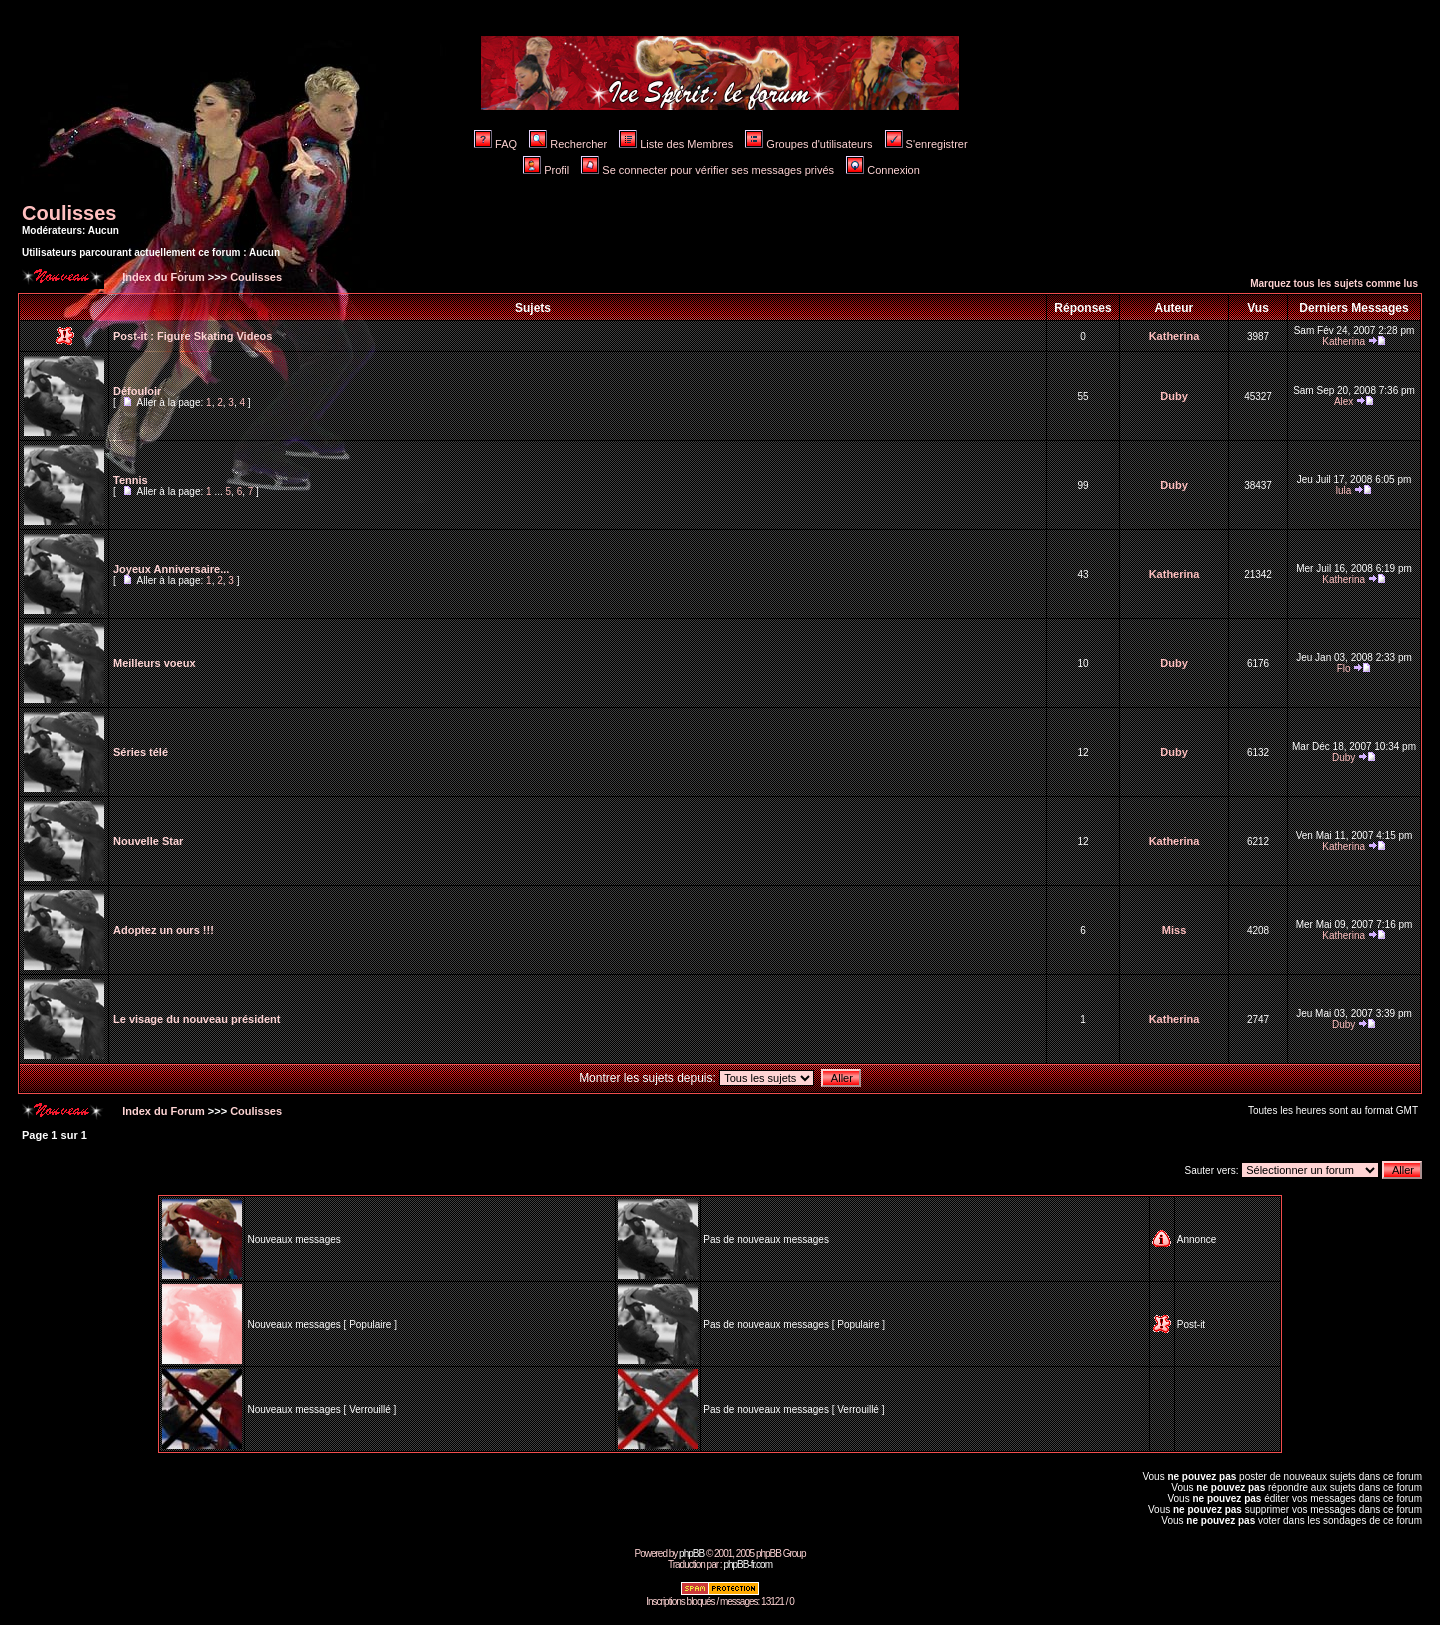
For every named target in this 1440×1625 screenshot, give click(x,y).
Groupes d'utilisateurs (808, 144)
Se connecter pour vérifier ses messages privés (707, 170)
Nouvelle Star (148, 841)
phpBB (691, 1553)
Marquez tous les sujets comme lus (1334, 283)
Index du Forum (162, 277)
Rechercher (568, 144)
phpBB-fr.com (747, 1564)
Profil (546, 170)
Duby (1174, 396)
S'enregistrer (926, 144)
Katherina (1174, 336)
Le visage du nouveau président (197, 1019)
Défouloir (137, 391)
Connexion (883, 170)
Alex (1343, 401)
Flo (1344, 668)
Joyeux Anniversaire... (171, 569)
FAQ (495, 144)
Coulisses (69, 213)
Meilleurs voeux (154, 663)
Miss (1174, 930)
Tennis (130, 480)
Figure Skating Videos (214, 336)
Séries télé (140, 752)
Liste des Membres (676, 144)
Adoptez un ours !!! (163, 930)
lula (1344, 490)
